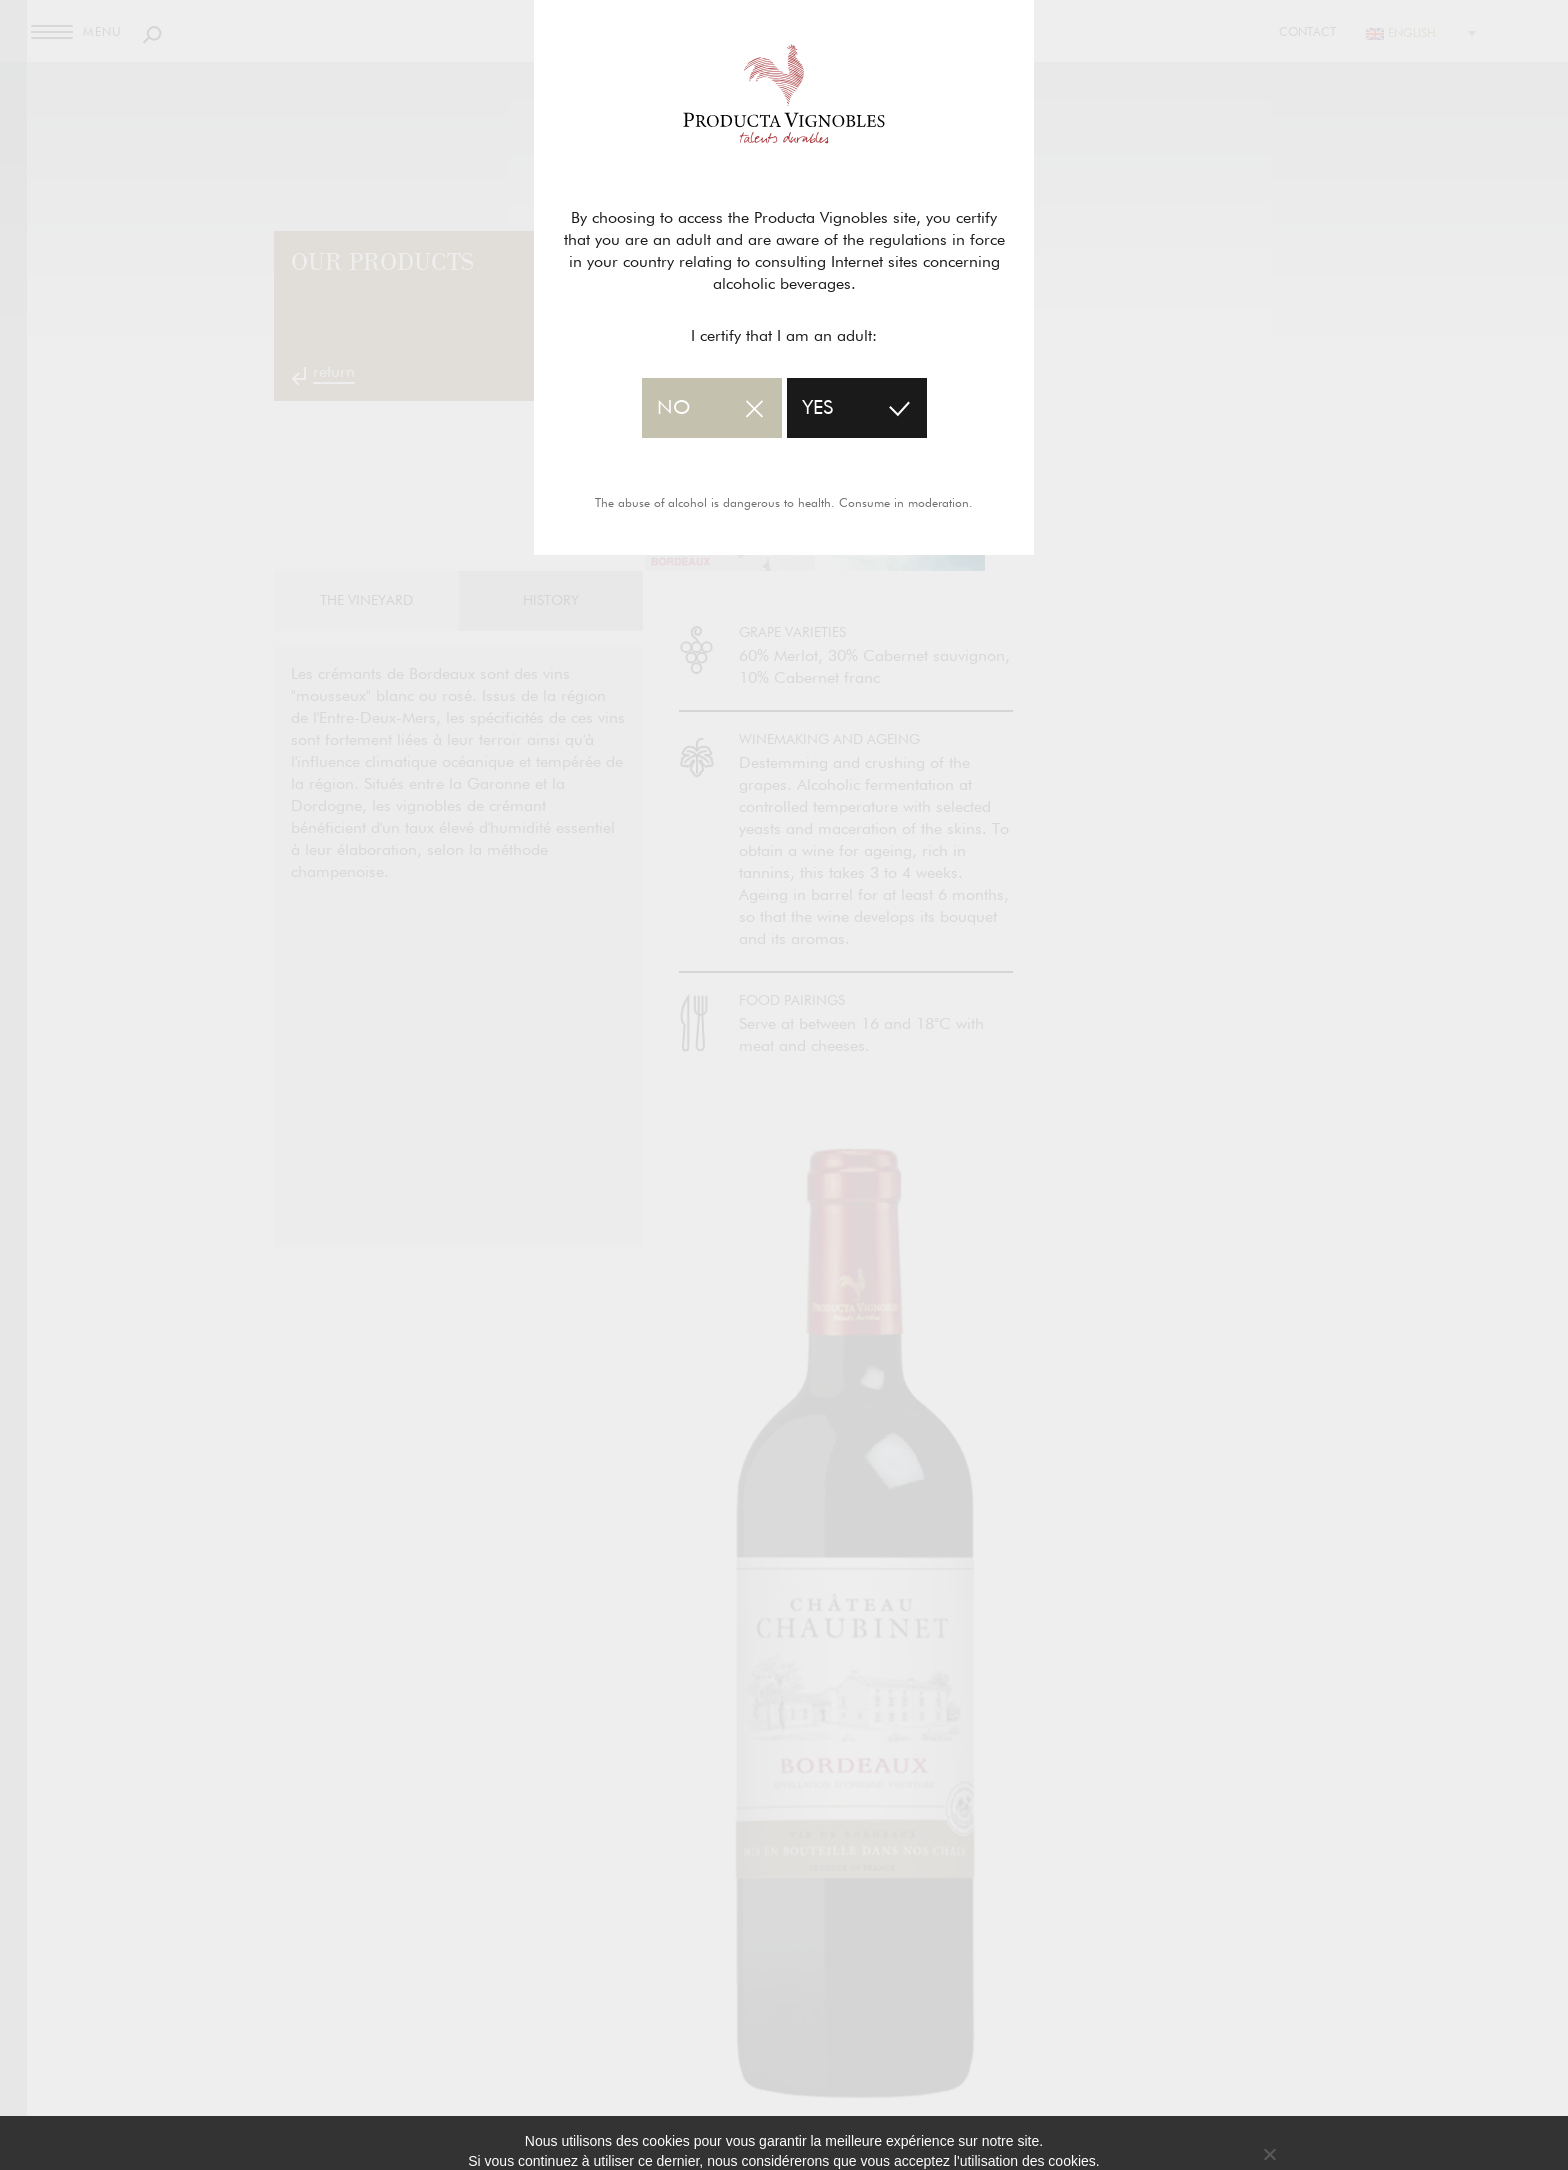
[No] (1269, 2154)
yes (817, 408)
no (673, 408)
